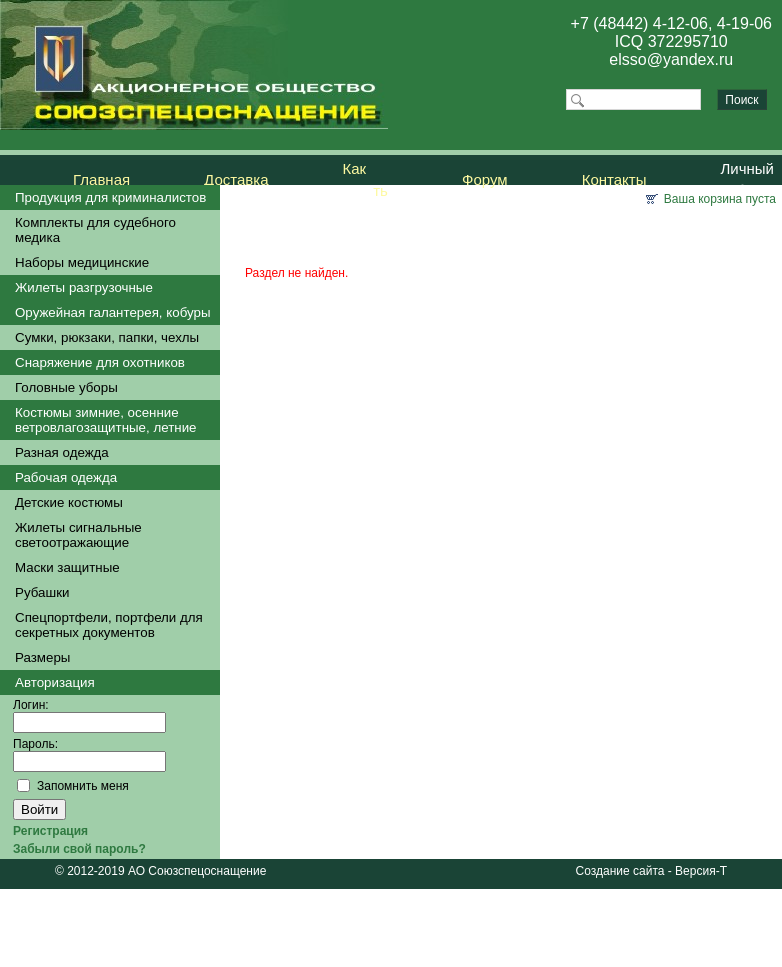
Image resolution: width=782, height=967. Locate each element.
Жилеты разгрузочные (84, 287)
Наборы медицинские (82, 262)
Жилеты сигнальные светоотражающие (78, 535)
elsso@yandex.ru (671, 59)
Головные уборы (66, 387)
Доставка (236, 179)
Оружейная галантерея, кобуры (113, 312)
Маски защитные (67, 567)
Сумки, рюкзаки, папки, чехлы (107, 337)
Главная (101, 179)
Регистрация (50, 831)
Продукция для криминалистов (110, 197)
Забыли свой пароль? (79, 849)
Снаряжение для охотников (100, 362)
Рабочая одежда (66, 477)
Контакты (614, 179)
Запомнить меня (83, 786)
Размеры (42, 657)
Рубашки (42, 592)
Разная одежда (62, 452)
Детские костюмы (69, 502)
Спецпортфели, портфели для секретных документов (109, 625)
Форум (485, 179)
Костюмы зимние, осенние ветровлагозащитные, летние (106, 420)
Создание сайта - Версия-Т (651, 871)
